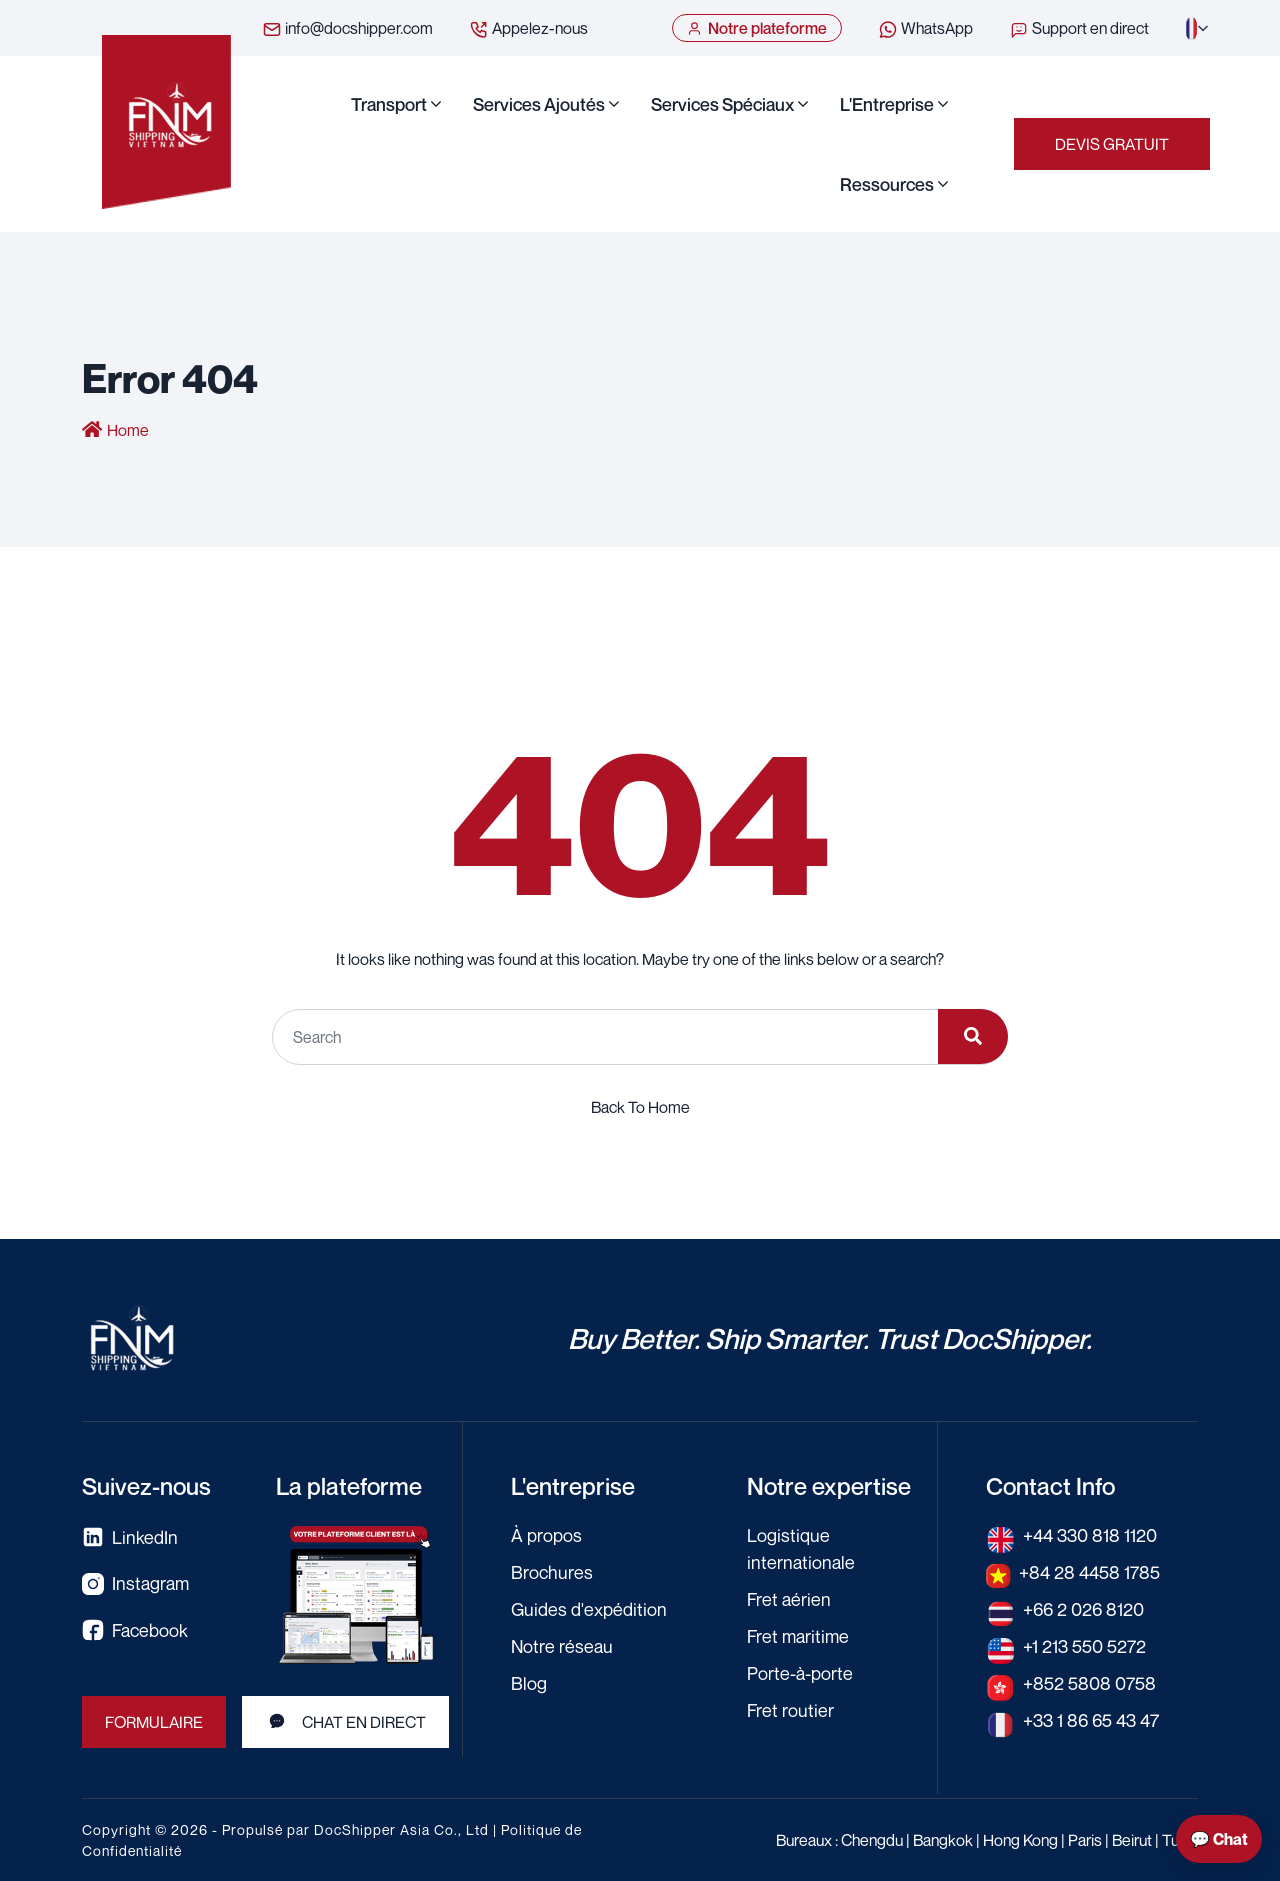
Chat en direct (345, 1722)
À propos (546, 1535)
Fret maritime (798, 1636)
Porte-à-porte (800, 1673)
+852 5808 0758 (1089, 1683)
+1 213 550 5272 (1084, 1646)
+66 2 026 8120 (1083, 1609)
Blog (529, 1683)
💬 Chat (1219, 1839)
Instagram (135, 1583)
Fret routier (790, 1710)
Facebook (135, 1630)
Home (128, 430)
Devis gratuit (1112, 144)
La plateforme (349, 1486)
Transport (389, 104)
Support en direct (1079, 29)
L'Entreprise (887, 104)
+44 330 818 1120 (1090, 1535)
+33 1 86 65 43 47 (1091, 1720)
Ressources (887, 184)
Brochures (552, 1572)
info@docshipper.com (347, 29)
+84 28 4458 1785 (1089, 1572)
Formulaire (154, 1722)
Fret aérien (789, 1599)
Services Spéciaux (722, 104)
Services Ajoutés (539, 104)
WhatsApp (925, 29)
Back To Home (640, 1107)
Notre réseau (562, 1646)
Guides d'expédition (589, 1609)
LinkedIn (130, 1537)
